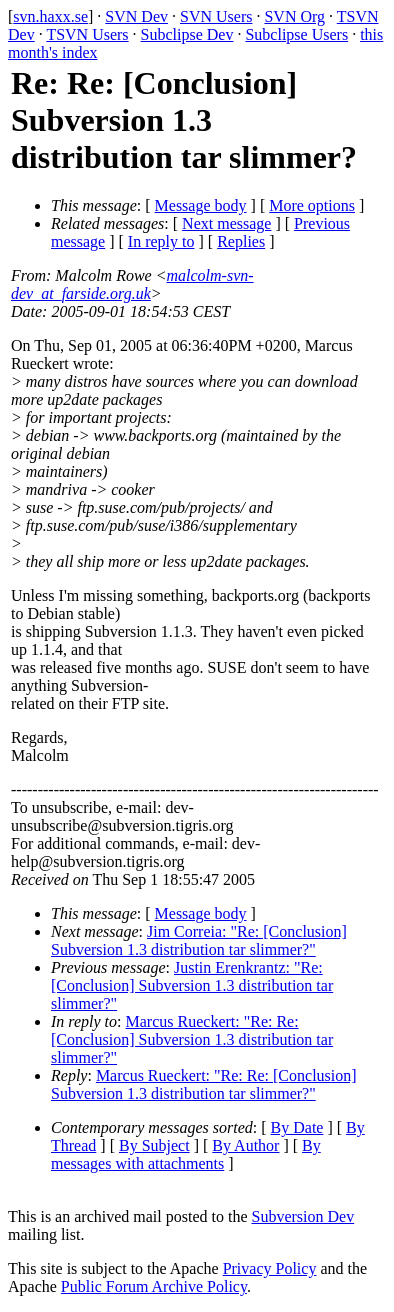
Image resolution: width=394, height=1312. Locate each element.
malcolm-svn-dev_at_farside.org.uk (132, 284)
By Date (297, 1127)
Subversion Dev (303, 1216)
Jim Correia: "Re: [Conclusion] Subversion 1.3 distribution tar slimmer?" (199, 940)
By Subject (154, 1145)
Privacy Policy (270, 1268)
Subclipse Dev (187, 34)
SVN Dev (136, 16)
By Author (245, 1145)
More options (312, 205)
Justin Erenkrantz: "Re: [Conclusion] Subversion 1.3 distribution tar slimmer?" (192, 985)
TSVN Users (87, 34)
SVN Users (216, 16)
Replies (241, 241)
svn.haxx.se (50, 16)
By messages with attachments (186, 1154)
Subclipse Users (296, 34)
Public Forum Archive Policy (154, 1286)
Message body (201, 205)
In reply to (161, 241)
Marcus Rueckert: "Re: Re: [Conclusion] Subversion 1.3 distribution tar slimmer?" (192, 1039)
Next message (226, 223)
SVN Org (294, 16)
